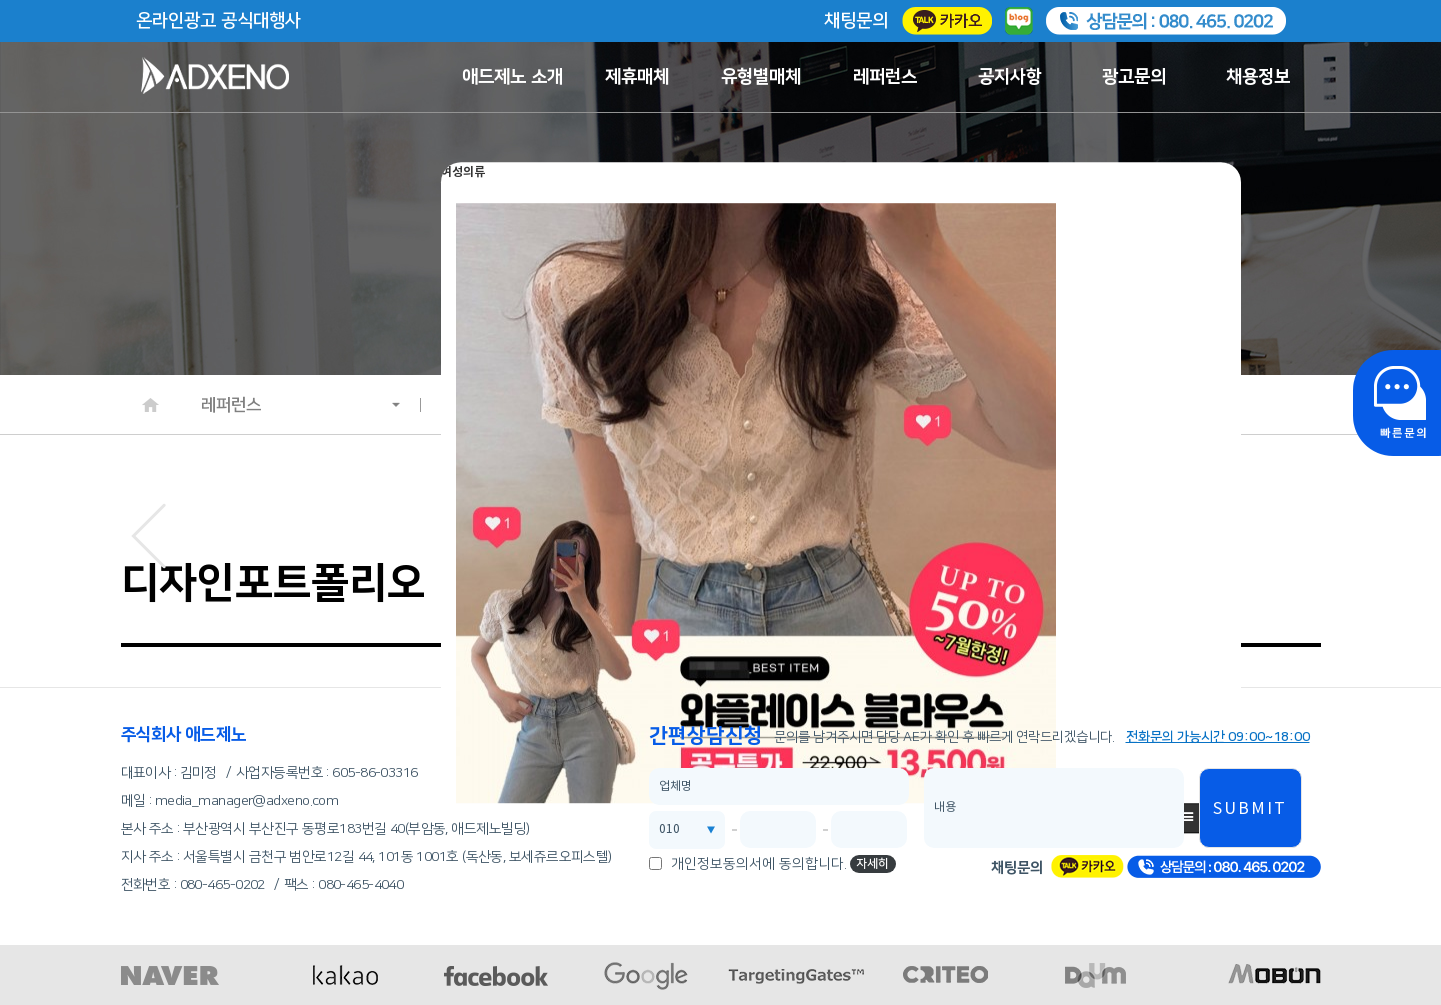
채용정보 (1258, 77)
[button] (148, 530)
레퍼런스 (885, 77)
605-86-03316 (374, 773)
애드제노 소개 (512, 77)
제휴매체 (637, 77)
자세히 (872, 863)
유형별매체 (761, 77)
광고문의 (1134, 77)
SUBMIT (1250, 809)
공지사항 (1010, 77)
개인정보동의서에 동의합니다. (759, 864)
